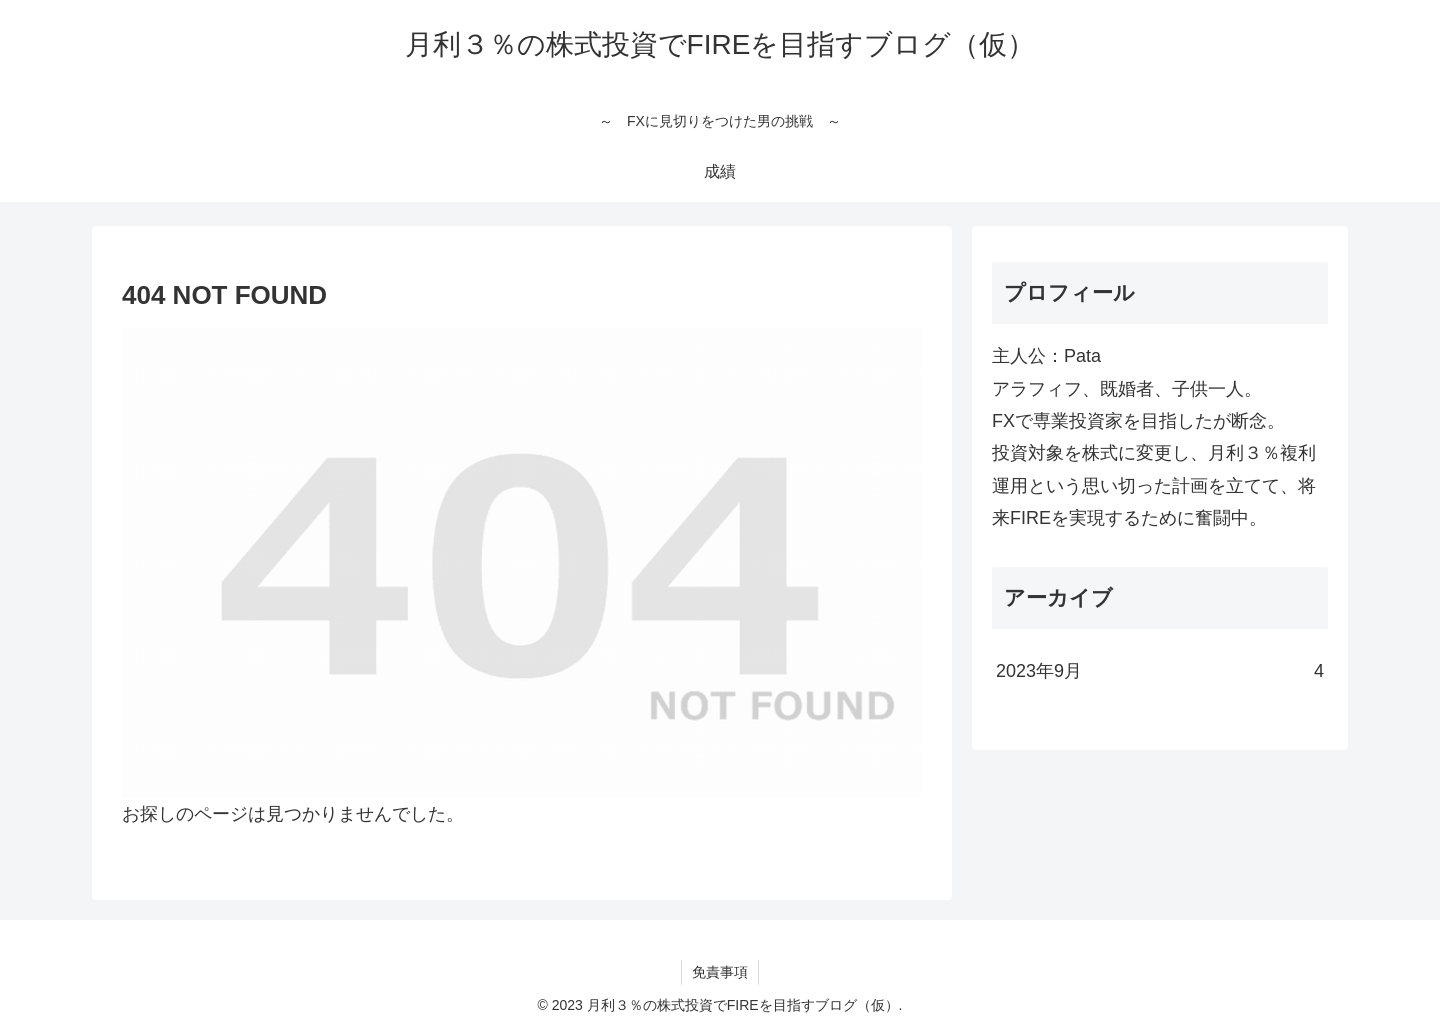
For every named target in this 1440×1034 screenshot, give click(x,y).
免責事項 (720, 972)
